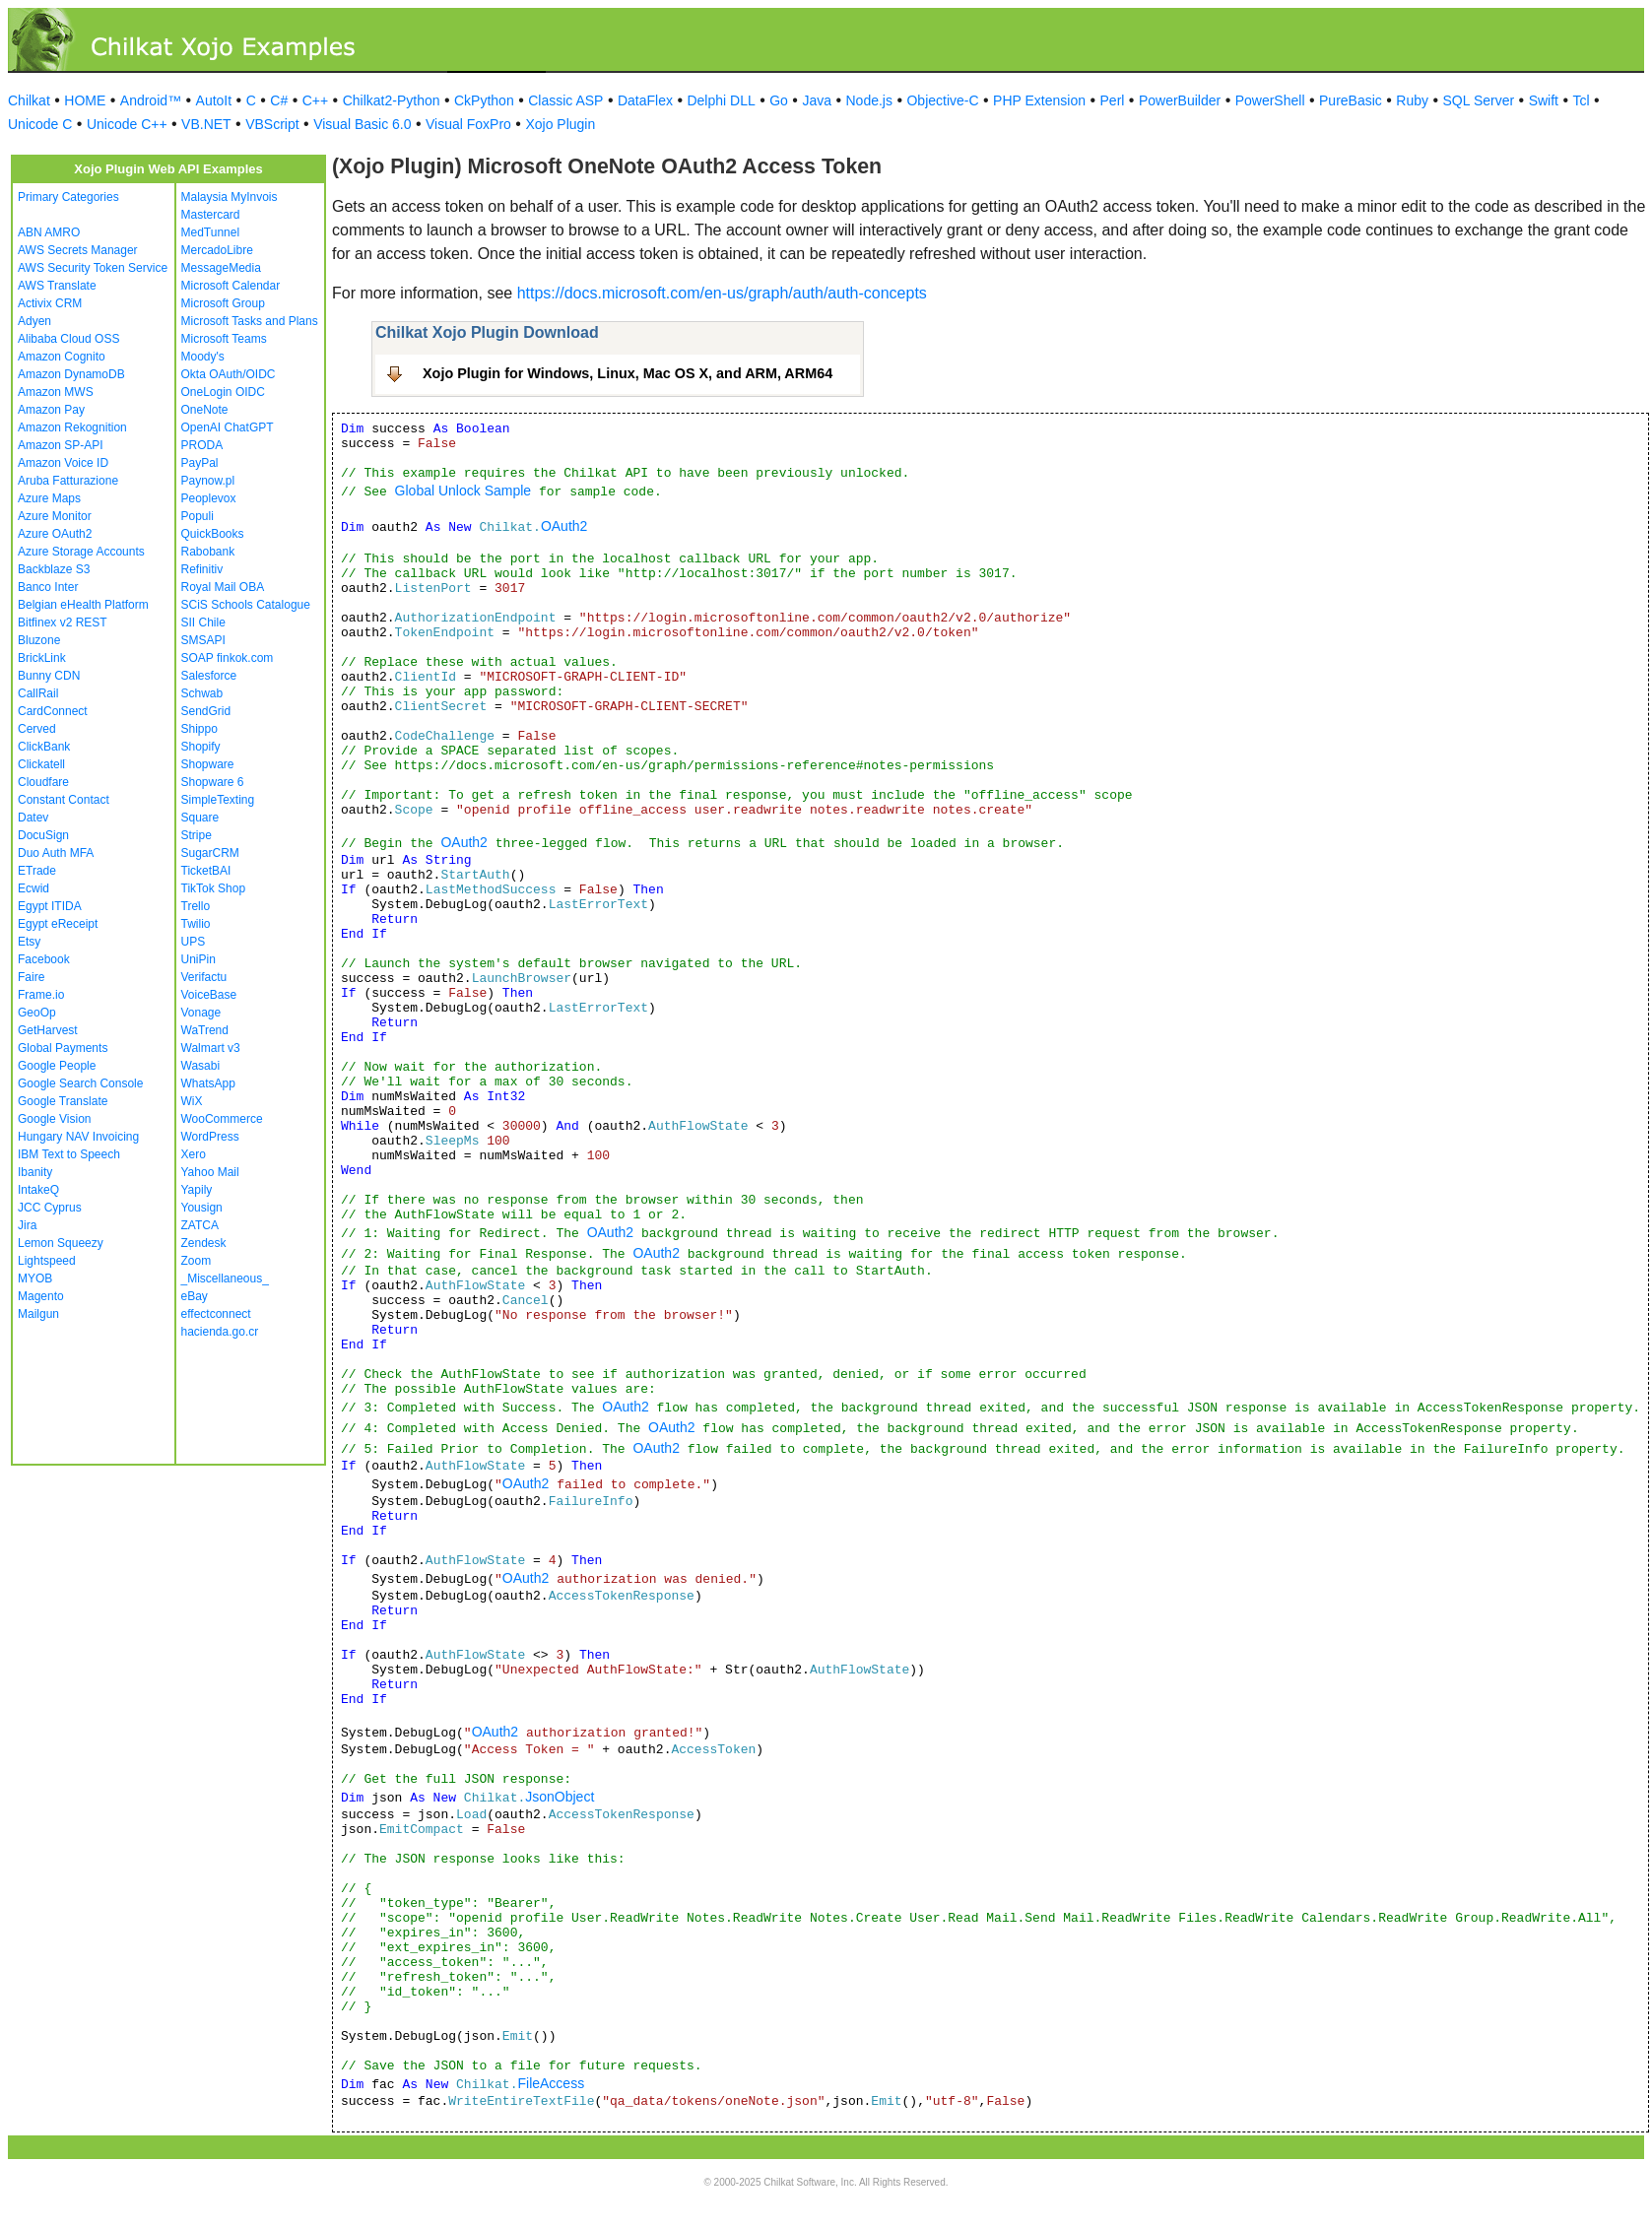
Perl (1112, 100)
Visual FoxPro (468, 124)
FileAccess (550, 2083)
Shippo (199, 729)
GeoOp (37, 1012)
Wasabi (201, 1066)
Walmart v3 (210, 1048)
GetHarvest (48, 1030)
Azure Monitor (55, 516)
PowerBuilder (1180, 100)
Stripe (196, 835)
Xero (193, 1154)
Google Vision (55, 1119)
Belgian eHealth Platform (83, 605)
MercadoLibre (217, 250)
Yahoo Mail (210, 1172)
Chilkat (29, 100)
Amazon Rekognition (72, 427)
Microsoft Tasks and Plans (249, 321)
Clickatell (41, 764)
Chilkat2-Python (391, 100)
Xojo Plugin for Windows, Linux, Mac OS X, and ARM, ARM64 (627, 373)
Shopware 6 (212, 782)
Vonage (201, 1012)
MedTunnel (210, 232)
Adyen (34, 321)
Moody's (203, 356)
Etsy (29, 942)
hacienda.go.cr (220, 1332)
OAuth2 (564, 526)
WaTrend (205, 1030)
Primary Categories (68, 197)
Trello (196, 906)
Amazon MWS (56, 392)
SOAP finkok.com (227, 658)
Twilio (196, 924)
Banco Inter (48, 587)
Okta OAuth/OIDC (228, 374)
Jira (27, 1225)
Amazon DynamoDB (71, 374)
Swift (1543, 100)
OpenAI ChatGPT (227, 427)
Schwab (202, 693)
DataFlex (645, 100)
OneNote (205, 410)
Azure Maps (49, 498)
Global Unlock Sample (463, 490)
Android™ (150, 100)
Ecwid (33, 888)
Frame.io (41, 995)
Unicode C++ (127, 124)
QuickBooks (212, 534)
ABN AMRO (49, 232)
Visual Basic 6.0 (362, 124)
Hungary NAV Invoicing (78, 1137)
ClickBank (44, 747)
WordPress (210, 1137)
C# (279, 100)
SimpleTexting (218, 800)
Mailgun (38, 1314)
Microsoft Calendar (231, 286)
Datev (33, 817)
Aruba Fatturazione (68, 481)
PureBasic (1350, 100)
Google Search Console (80, 1083)
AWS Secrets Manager (78, 250)
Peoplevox (208, 498)
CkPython (484, 100)
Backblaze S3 (54, 569)
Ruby (1412, 100)
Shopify (201, 747)
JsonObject (559, 1796)
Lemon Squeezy (60, 1243)
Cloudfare (43, 782)
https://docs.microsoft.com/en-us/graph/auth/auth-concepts (722, 293)
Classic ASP (565, 100)
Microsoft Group (223, 303)
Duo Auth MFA (56, 853)
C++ (315, 100)
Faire (31, 977)
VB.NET (206, 124)
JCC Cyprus (50, 1207)
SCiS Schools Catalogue (245, 605)
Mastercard (210, 215)
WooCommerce (222, 1119)
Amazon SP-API (60, 445)
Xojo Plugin (560, 124)
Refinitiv (202, 569)
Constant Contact (63, 800)
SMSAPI (203, 640)
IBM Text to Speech (69, 1154)
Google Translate (62, 1101)
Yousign (202, 1207)
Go (778, 100)
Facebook (44, 959)
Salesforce (209, 676)
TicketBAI (206, 871)
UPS (193, 942)
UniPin (198, 959)
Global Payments (62, 1048)
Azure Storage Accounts (81, 551)
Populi (197, 516)
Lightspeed (47, 1261)
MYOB (35, 1278)
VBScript (271, 124)
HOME (84, 100)
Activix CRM (50, 303)
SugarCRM (210, 853)
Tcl (1580, 100)
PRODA (202, 445)
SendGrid (206, 711)
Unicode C (40, 124)
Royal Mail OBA (223, 587)
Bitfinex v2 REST (62, 622)
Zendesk (204, 1243)
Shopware (207, 764)
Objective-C (942, 100)
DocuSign (43, 835)
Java (816, 100)
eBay (194, 1296)
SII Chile (203, 622)
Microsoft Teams (224, 339)
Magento (41, 1296)
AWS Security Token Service (92, 268)
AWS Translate (57, 286)
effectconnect (216, 1314)
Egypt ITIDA (50, 906)
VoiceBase (209, 995)
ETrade (37, 871)
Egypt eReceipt (58, 924)
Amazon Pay (51, 410)
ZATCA (200, 1225)
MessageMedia (221, 268)
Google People (57, 1066)
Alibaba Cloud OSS (68, 339)
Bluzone (39, 640)
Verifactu (204, 977)
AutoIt (214, 100)
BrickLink (42, 658)
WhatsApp (208, 1083)
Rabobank (208, 551)
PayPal (200, 463)
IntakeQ (38, 1190)
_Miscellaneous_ (225, 1278)
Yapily (197, 1190)
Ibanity (35, 1172)
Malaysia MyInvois (229, 197)
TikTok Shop (213, 888)
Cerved (37, 729)
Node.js (869, 100)
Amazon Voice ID (63, 463)
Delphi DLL (721, 100)
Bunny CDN (49, 676)
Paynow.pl (208, 481)
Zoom (196, 1261)
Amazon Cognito (61, 356)
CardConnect (53, 711)
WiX (192, 1101)
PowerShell (1270, 100)
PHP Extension (1039, 100)
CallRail (38, 693)
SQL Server (1479, 100)
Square (200, 817)
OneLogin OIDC (223, 392)
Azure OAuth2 (55, 534)
